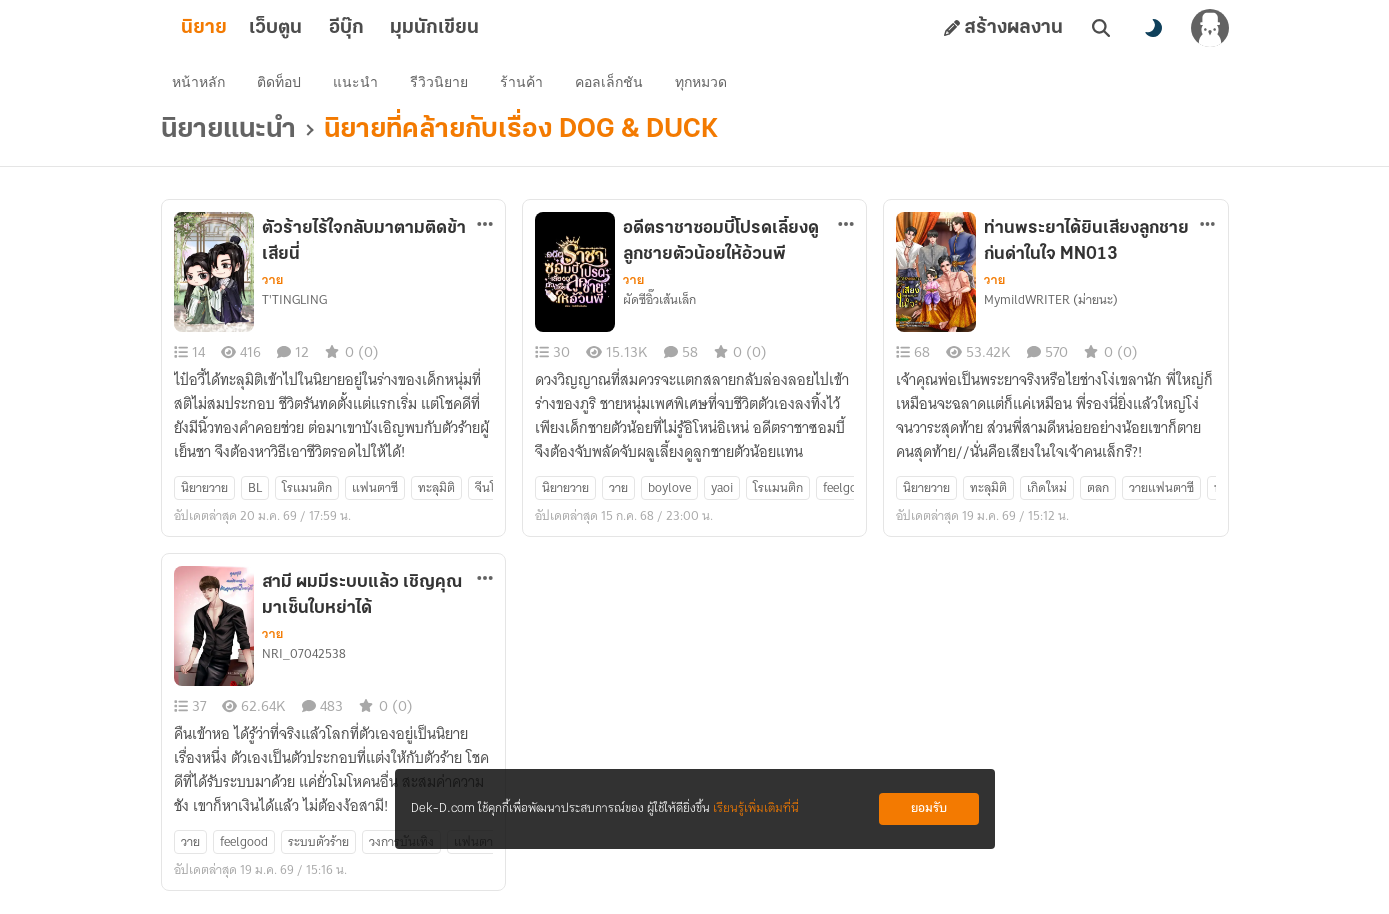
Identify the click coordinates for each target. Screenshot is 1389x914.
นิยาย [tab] (236, 28)
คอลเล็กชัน (614, 86)
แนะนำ (360, 86)
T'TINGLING (294, 307)
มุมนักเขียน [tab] (466, 28)
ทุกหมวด (706, 86)
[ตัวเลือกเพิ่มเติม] (485, 231)
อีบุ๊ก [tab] (378, 28)
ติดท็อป (284, 86)
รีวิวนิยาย (444, 86)
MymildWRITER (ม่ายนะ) (1051, 307)
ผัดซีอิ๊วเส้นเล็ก (659, 307)
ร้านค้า (526, 86)
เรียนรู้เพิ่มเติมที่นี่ (756, 808)
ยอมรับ (929, 808)
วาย (272, 287)
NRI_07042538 (304, 661)
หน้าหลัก (203, 86)
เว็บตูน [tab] (307, 28)
